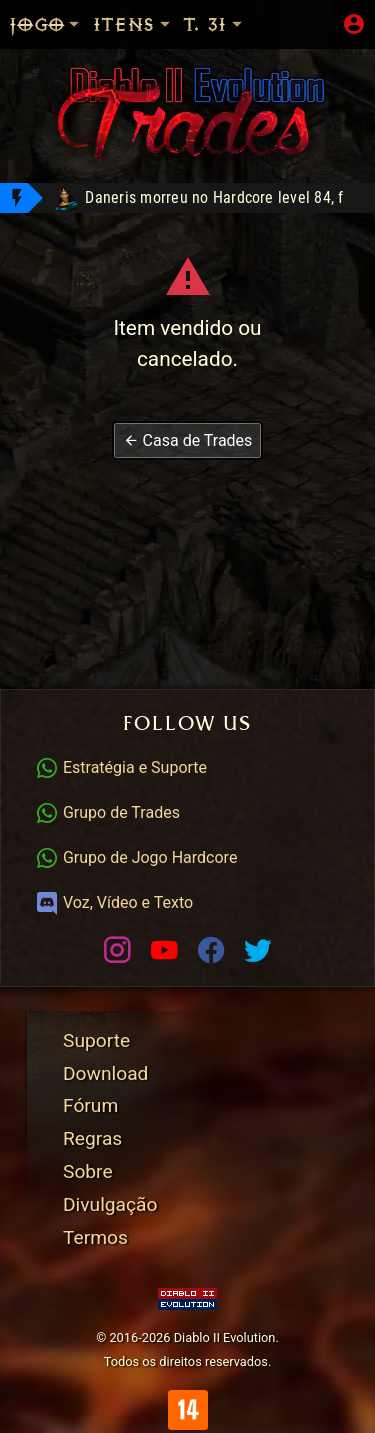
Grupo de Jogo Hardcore (136, 857)
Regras (92, 1138)
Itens (133, 24)
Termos (95, 1237)
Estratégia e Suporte (121, 767)
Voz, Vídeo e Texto (114, 902)
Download (105, 1073)
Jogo (46, 24)
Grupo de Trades (107, 812)
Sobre (88, 1171)
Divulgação (110, 1204)
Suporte (96, 1040)
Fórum (90, 1105)
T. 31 (214, 24)
